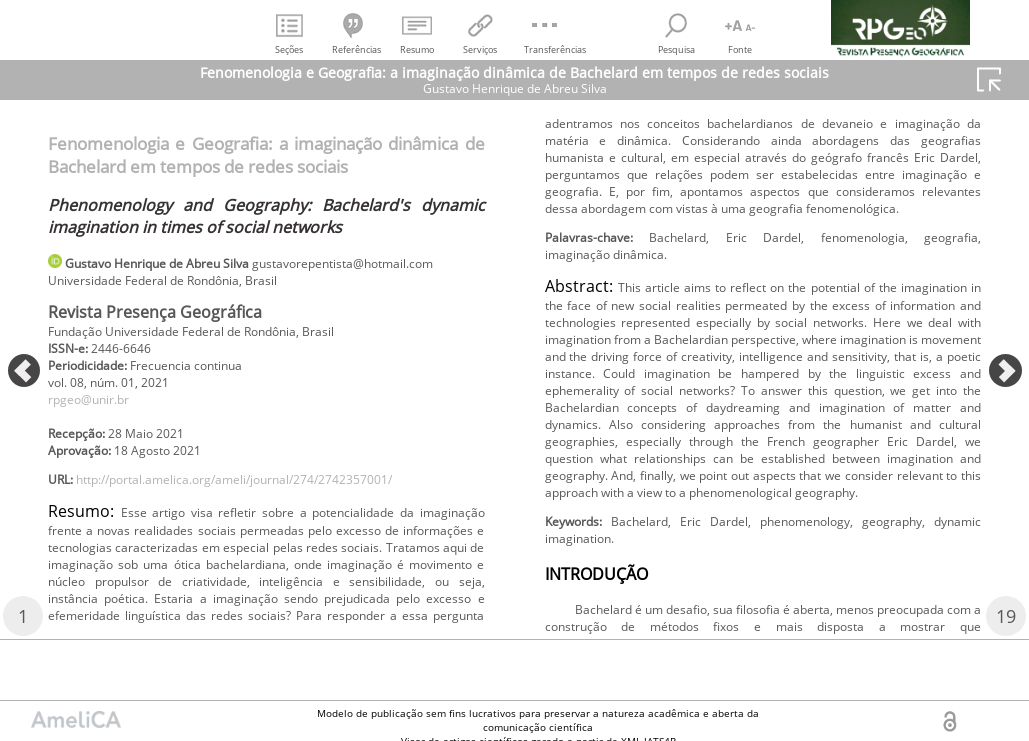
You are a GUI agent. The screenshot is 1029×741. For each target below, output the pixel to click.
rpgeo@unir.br (97, 432)
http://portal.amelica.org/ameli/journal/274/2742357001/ (271, 522)
